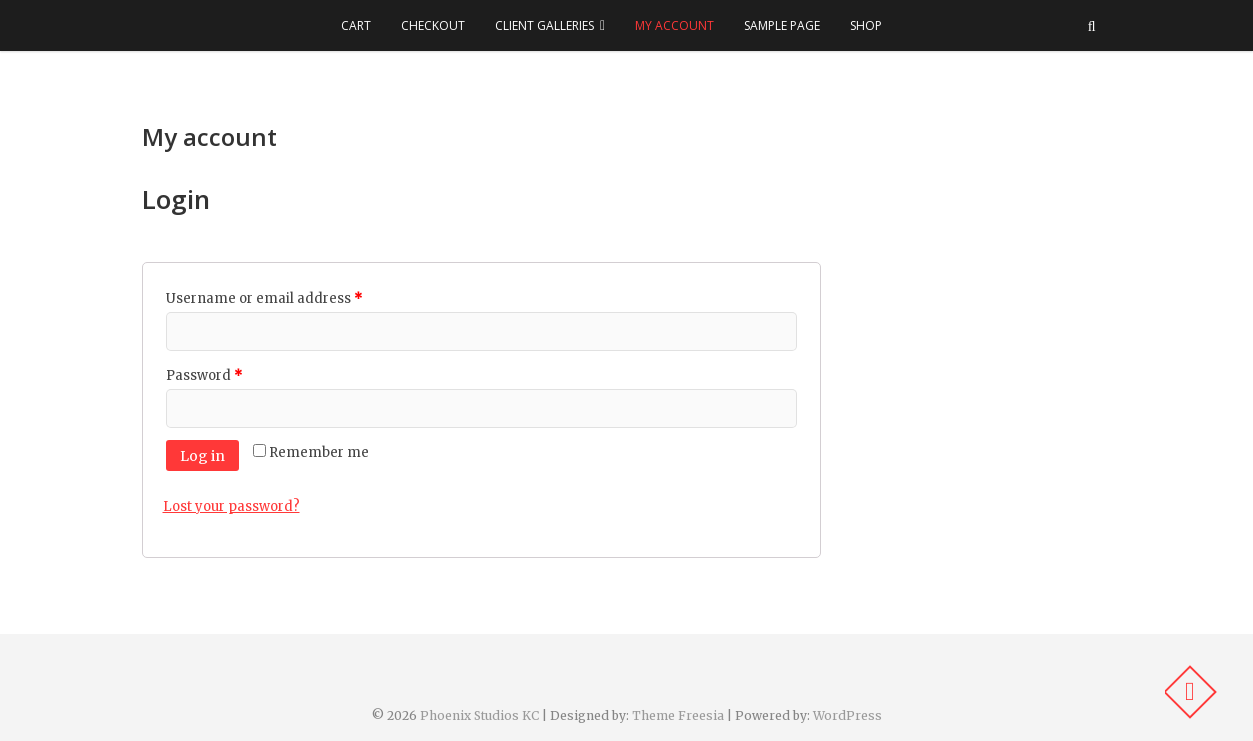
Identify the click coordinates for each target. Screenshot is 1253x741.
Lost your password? (231, 506)
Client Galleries (544, 25)
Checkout (433, 25)
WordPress (847, 715)
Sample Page (782, 25)
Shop (866, 25)
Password (204, 375)
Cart (356, 25)
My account (674, 25)
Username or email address (264, 298)
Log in (202, 456)
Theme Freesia (678, 715)
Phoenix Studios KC (479, 715)
